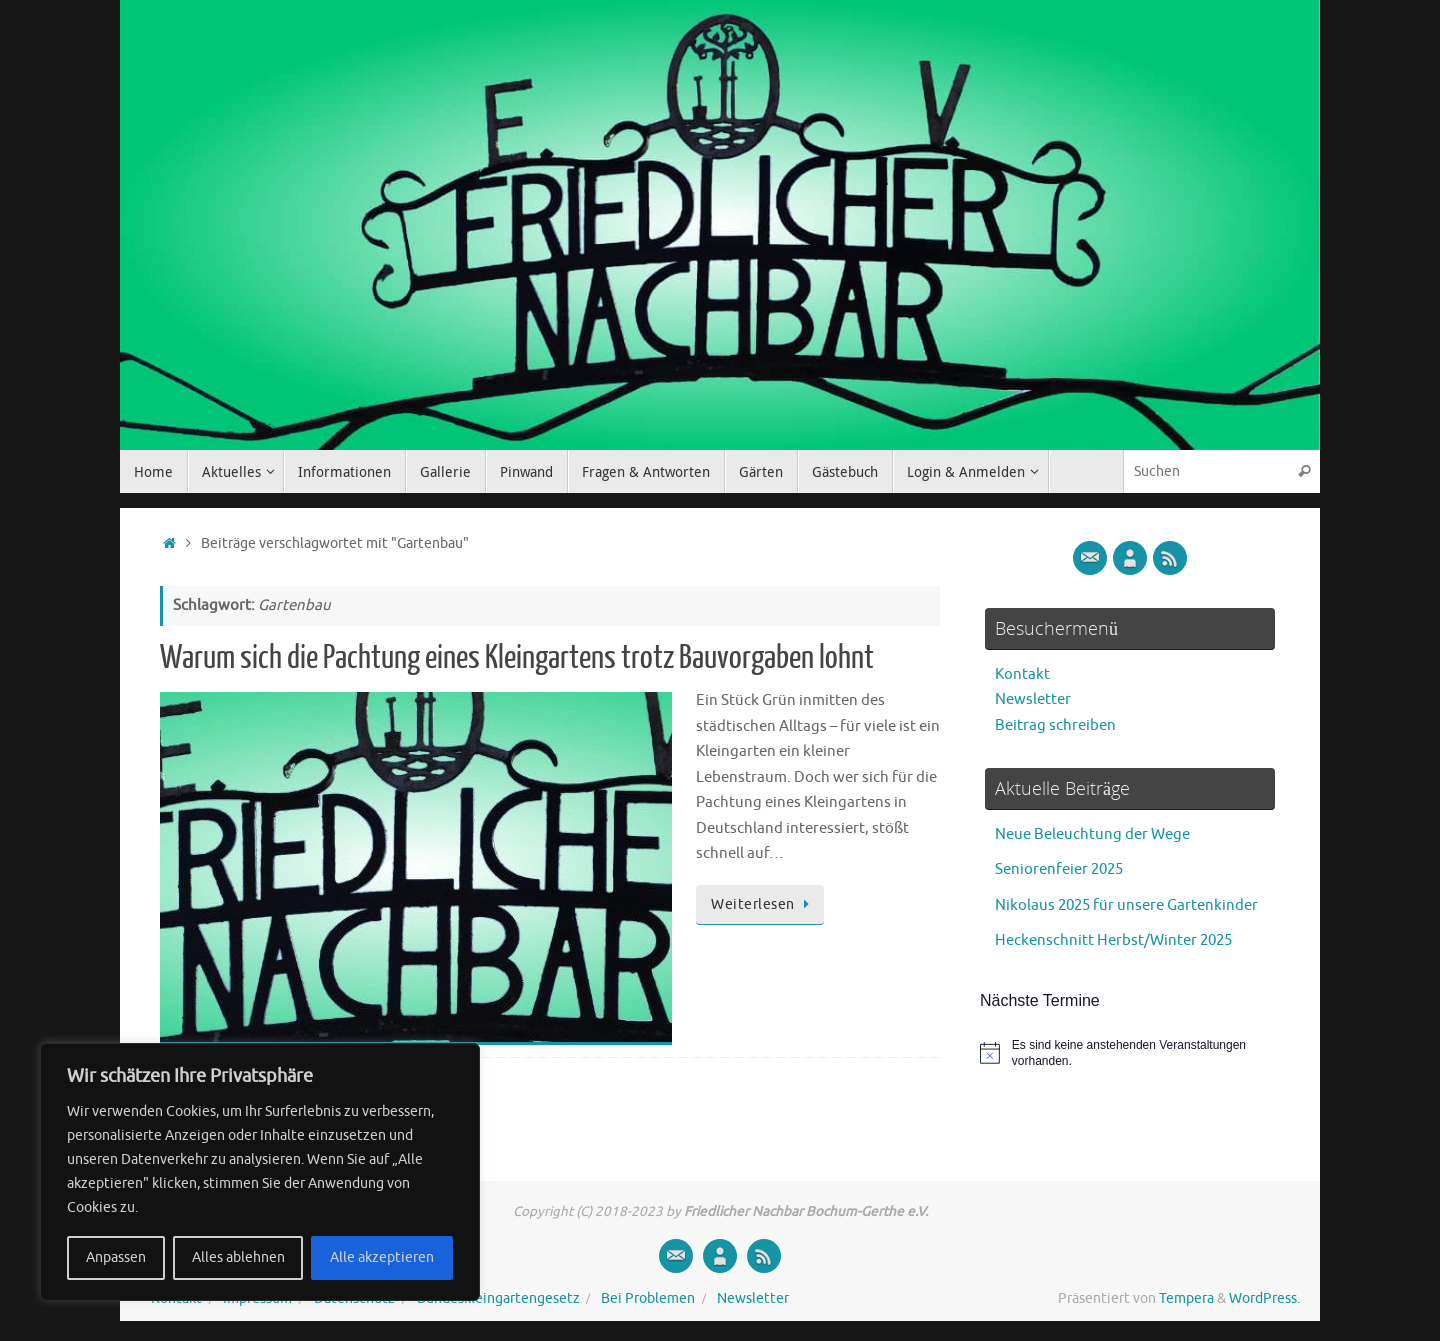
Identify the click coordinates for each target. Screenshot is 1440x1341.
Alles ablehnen (238, 1257)
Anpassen (116, 1257)
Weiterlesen (763, 904)
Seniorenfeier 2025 (1059, 869)
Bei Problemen (648, 1298)
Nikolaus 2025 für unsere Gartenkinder (1126, 905)
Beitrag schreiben (1055, 725)
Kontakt (1022, 674)
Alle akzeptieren (382, 1257)
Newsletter (1033, 699)
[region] (260, 1172)
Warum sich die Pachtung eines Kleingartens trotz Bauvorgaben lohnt (517, 658)
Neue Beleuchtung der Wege (1092, 834)
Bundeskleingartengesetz (498, 1298)
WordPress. (1264, 1298)
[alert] (1130, 1053)
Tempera (1186, 1298)
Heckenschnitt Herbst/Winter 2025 (1113, 940)
